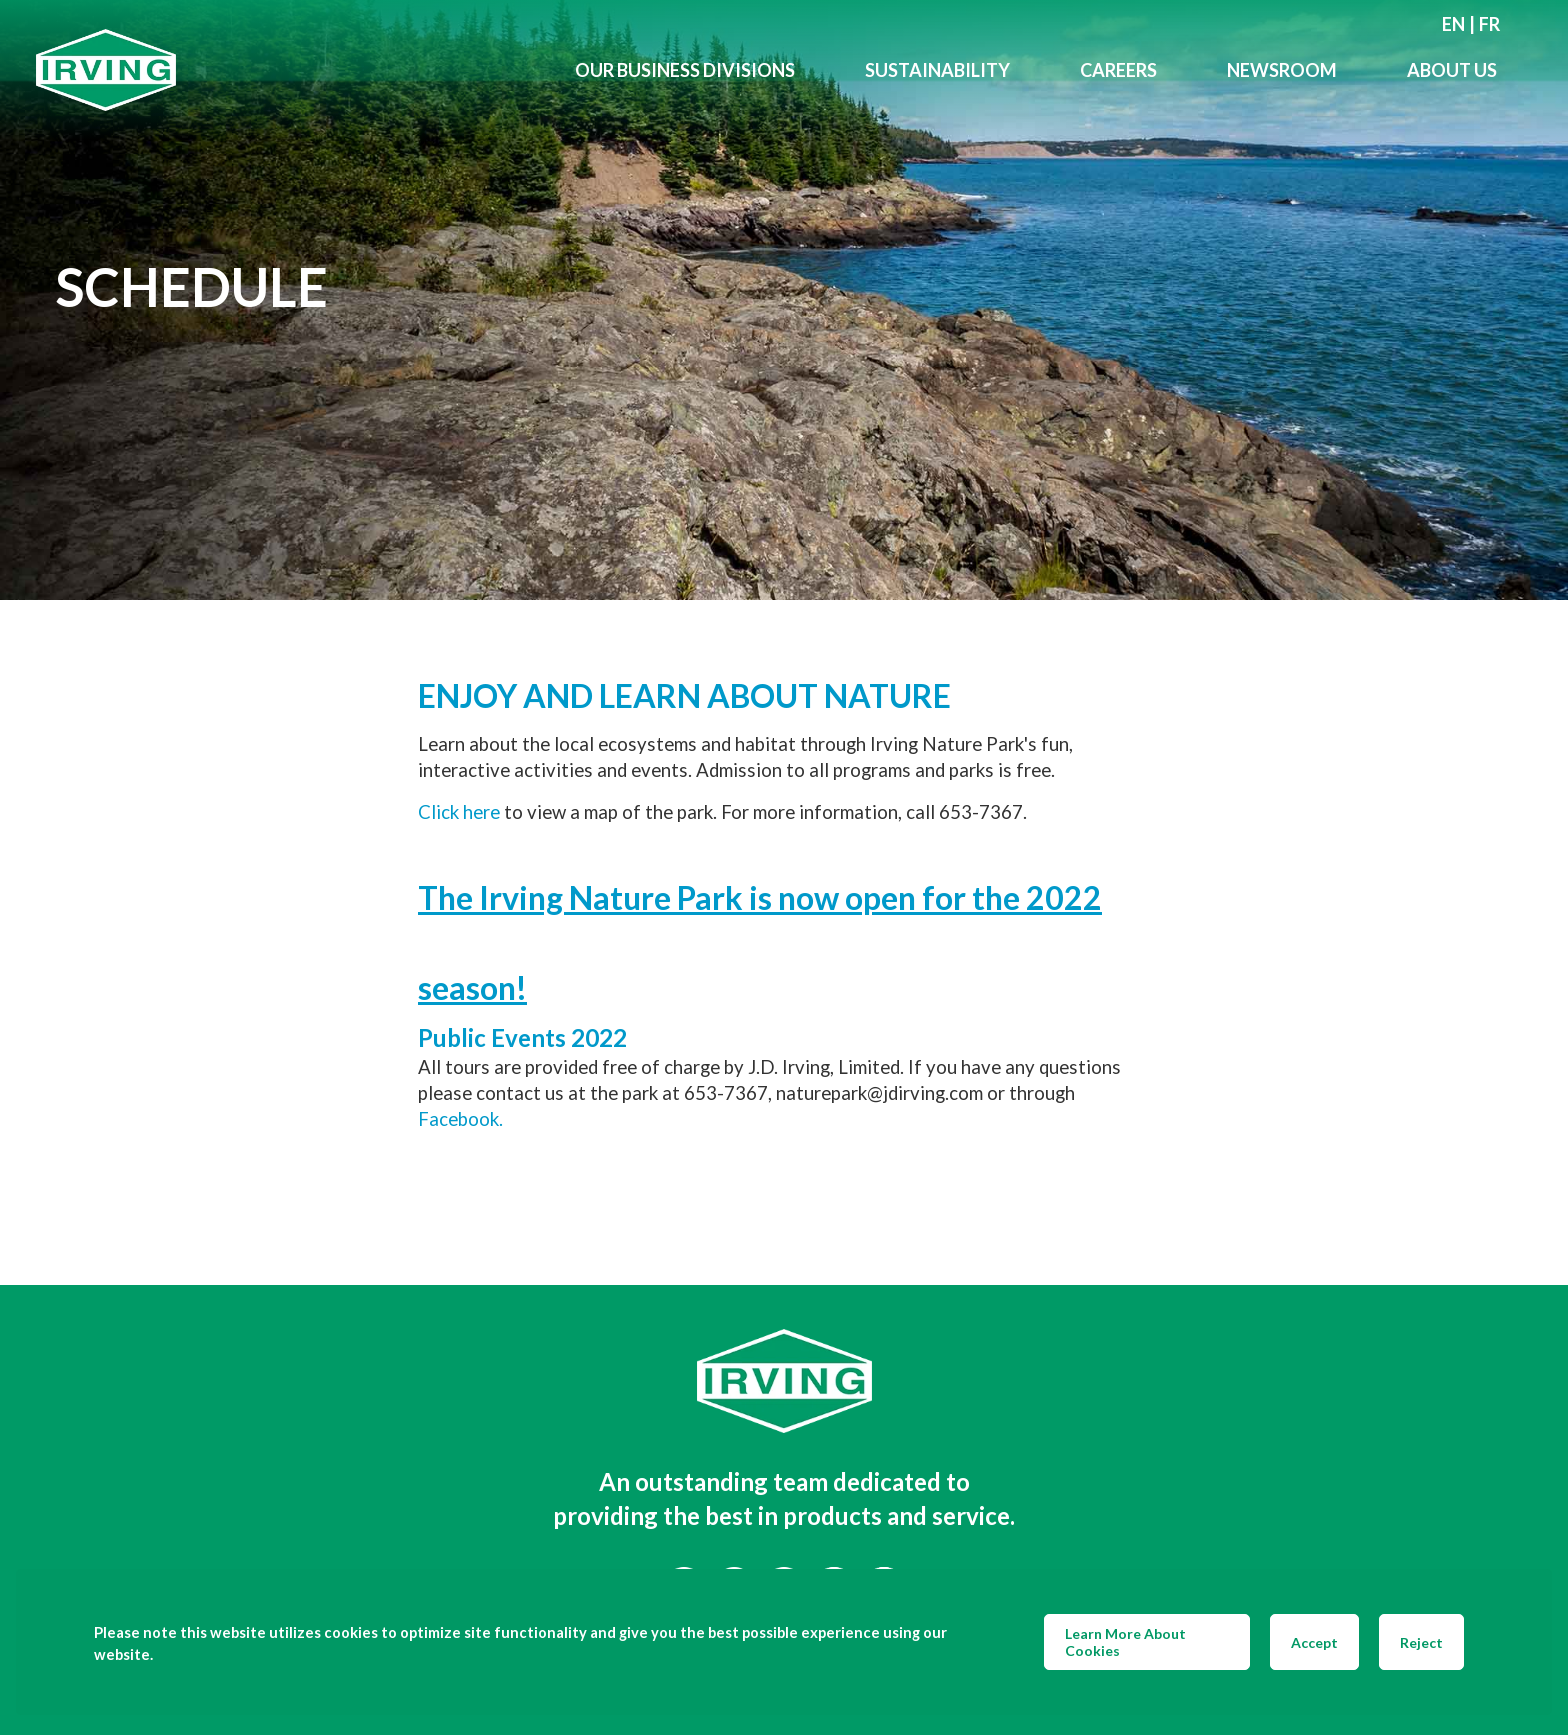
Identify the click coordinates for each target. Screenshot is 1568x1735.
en (1453, 24)
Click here (459, 812)
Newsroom (1282, 70)
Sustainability (937, 70)
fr (1489, 24)
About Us (1452, 70)
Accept (1314, 1642)
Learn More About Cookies (1125, 1642)
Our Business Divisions (685, 70)
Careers (1118, 70)
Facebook (458, 1119)
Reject (1421, 1642)
